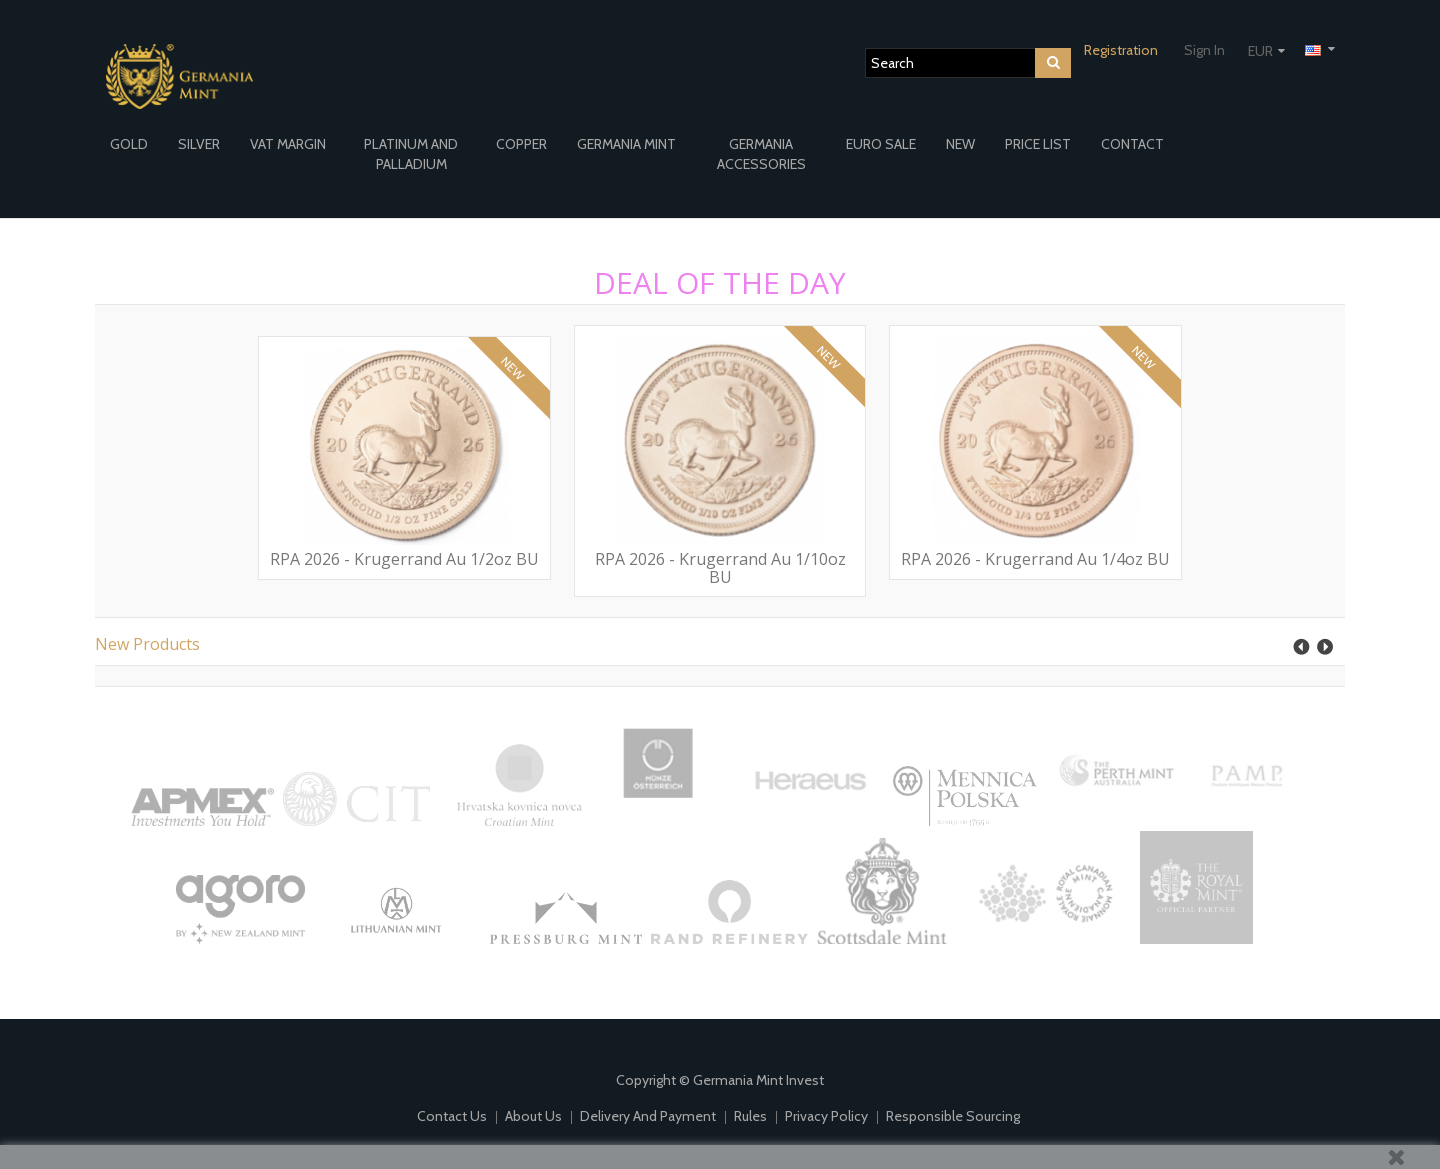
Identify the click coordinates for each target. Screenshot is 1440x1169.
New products (147, 644)
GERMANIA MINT (626, 144)
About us (535, 1116)
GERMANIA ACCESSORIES (761, 154)
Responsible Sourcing (953, 1116)
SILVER (199, 144)
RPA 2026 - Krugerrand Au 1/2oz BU (404, 559)
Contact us (453, 1116)
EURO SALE (881, 144)
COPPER (521, 144)
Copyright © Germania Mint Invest (720, 1080)
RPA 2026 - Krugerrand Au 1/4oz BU (1035, 559)
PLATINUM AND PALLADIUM (411, 154)
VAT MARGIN (288, 144)
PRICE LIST (1038, 144)
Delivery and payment (649, 1116)
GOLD (129, 144)
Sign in (1204, 50)
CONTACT (1132, 144)
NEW (960, 144)
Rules (752, 1116)
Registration (1121, 50)
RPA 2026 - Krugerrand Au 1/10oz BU (720, 568)
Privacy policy (828, 1116)
